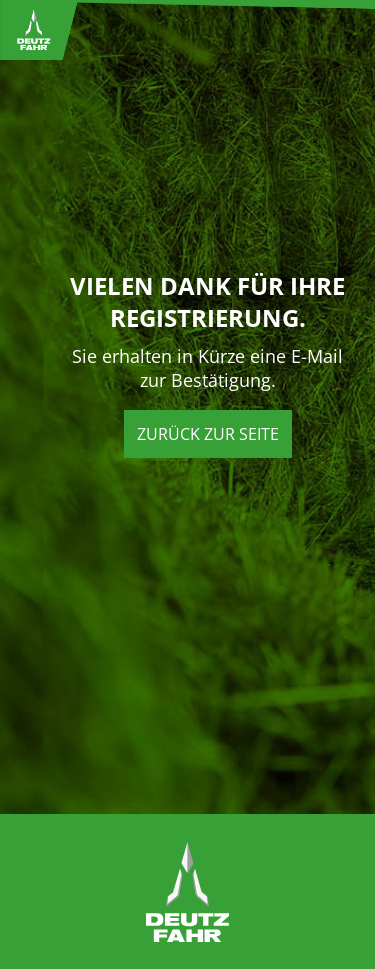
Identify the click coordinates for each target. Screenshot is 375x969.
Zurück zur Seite (208, 434)
